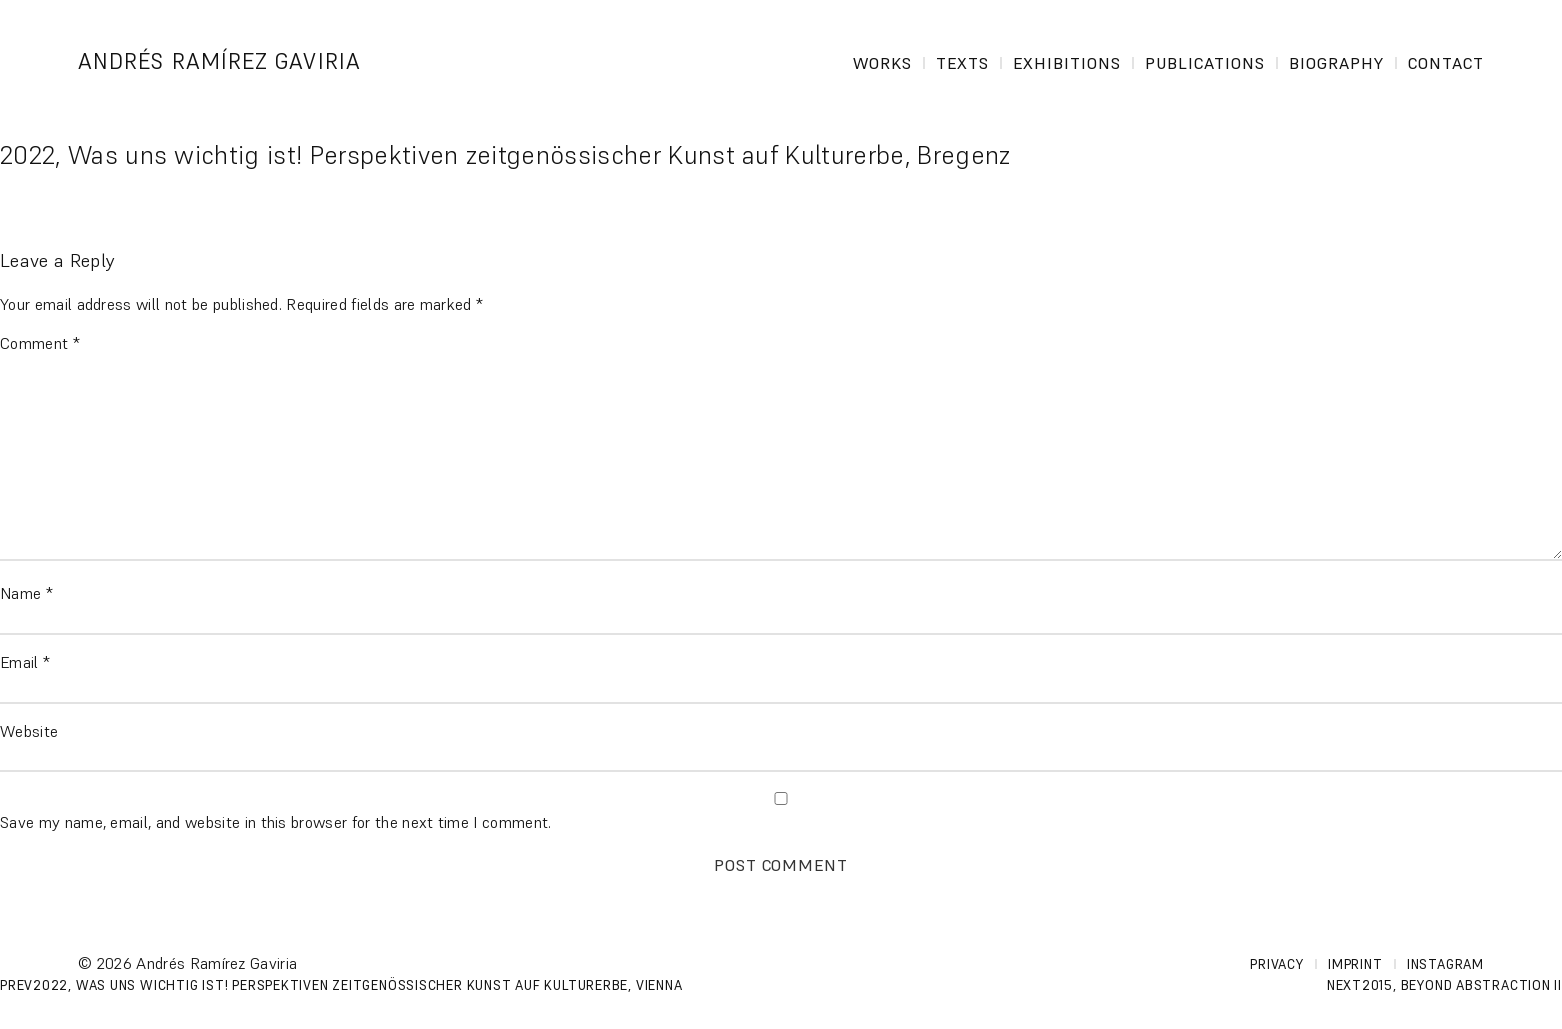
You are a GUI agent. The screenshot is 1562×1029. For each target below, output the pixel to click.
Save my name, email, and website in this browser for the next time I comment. (276, 822)
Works (882, 63)
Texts (962, 63)
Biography (1336, 63)
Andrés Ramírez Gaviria (219, 61)
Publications (1205, 63)
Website (29, 731)
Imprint (1355, 964)
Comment (40, 343)
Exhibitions (1067, 63)
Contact (1446, 63)
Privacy (1276, 964)
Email (25, 662)
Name (26, 593)
